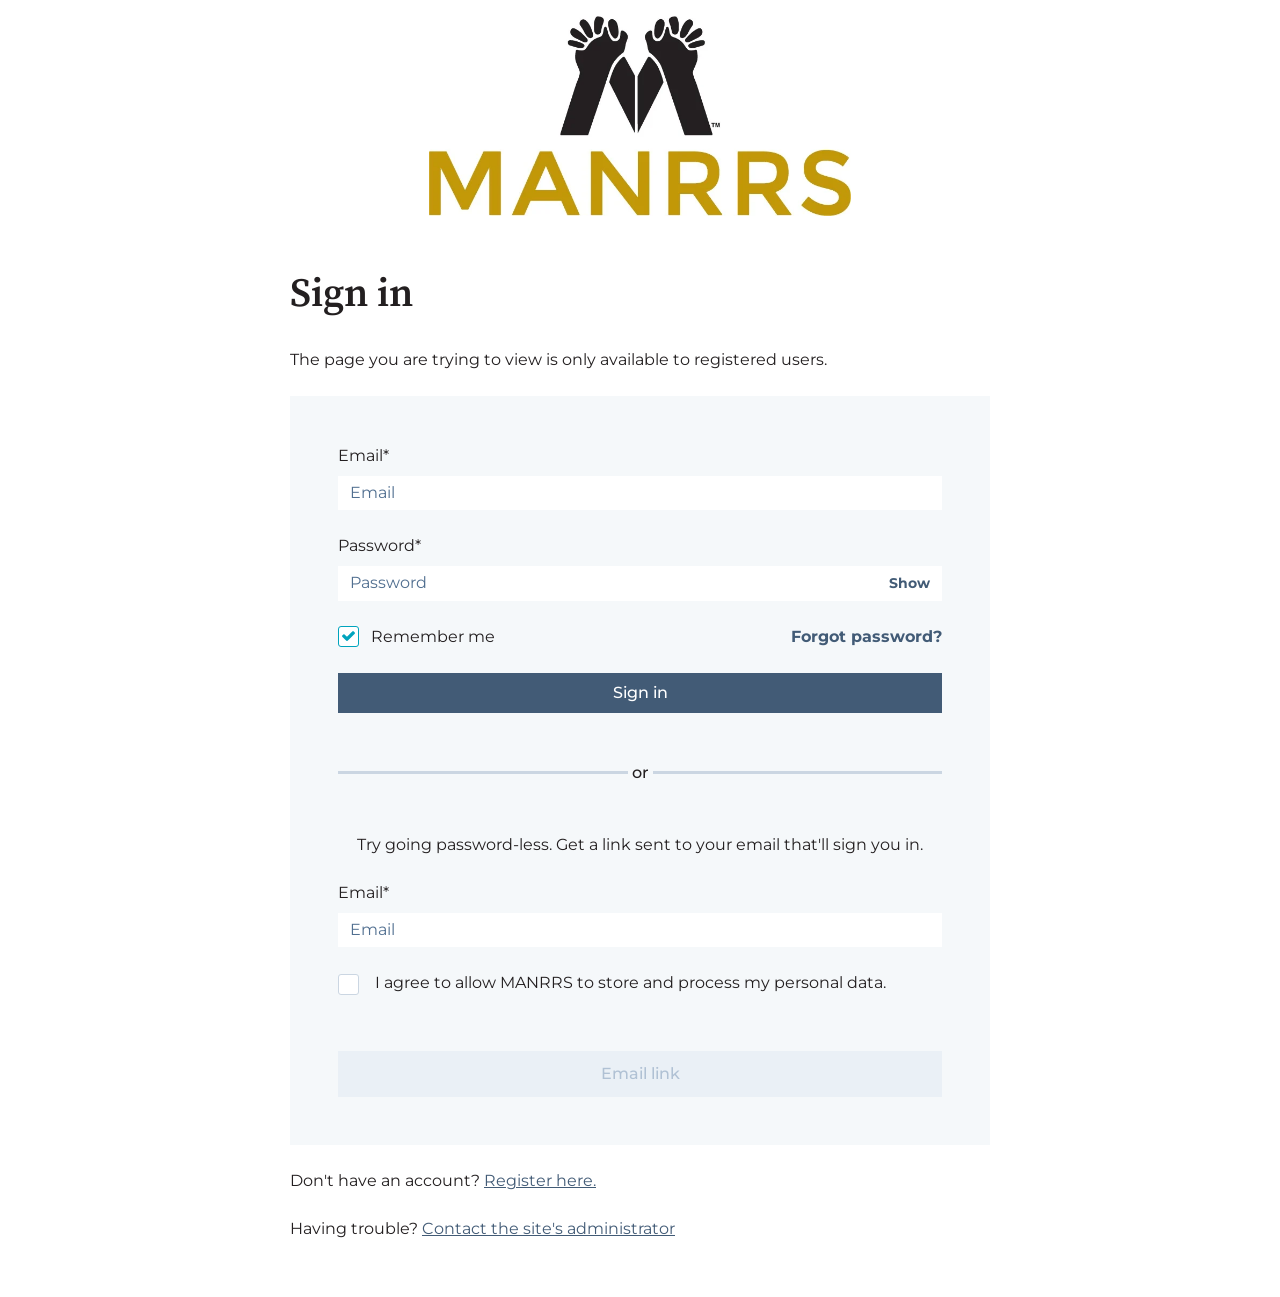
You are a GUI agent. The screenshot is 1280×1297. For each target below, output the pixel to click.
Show (909, 583)
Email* (363, 455)
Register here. (540, 1180)
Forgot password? (866, 636)
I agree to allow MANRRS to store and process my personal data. (630, 982)
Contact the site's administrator (548, 1228)
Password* (379, 545)
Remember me (433, 636)
